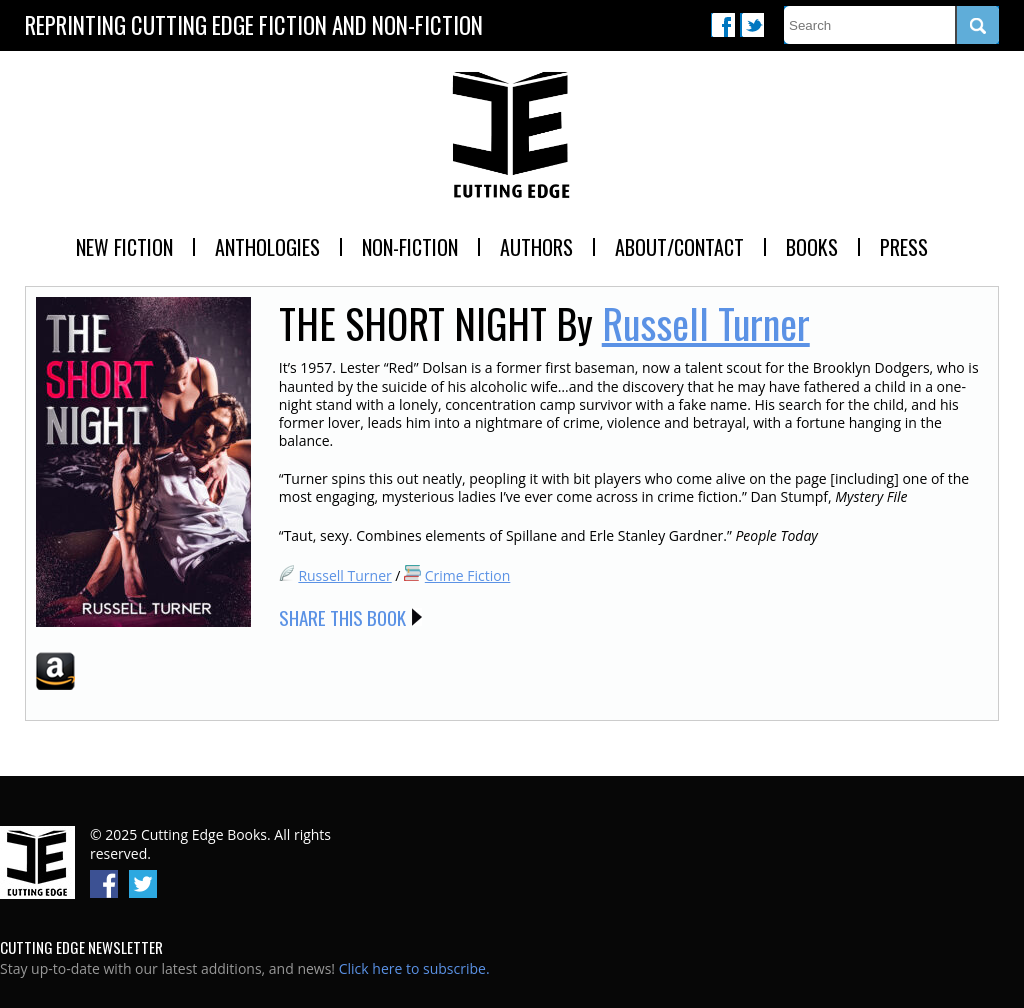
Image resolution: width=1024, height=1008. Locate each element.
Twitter (752, 25)
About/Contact (679, 247)
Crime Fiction (468, 575)
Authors (536, 247)
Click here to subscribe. (414, 968)
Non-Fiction (410, 247)
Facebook (723, 25)
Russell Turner (706, 323)
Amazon (55, 671)
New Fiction (124, 247)
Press (904, 247)
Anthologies (267, 247)
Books (812, 247)
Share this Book (342, 617)
